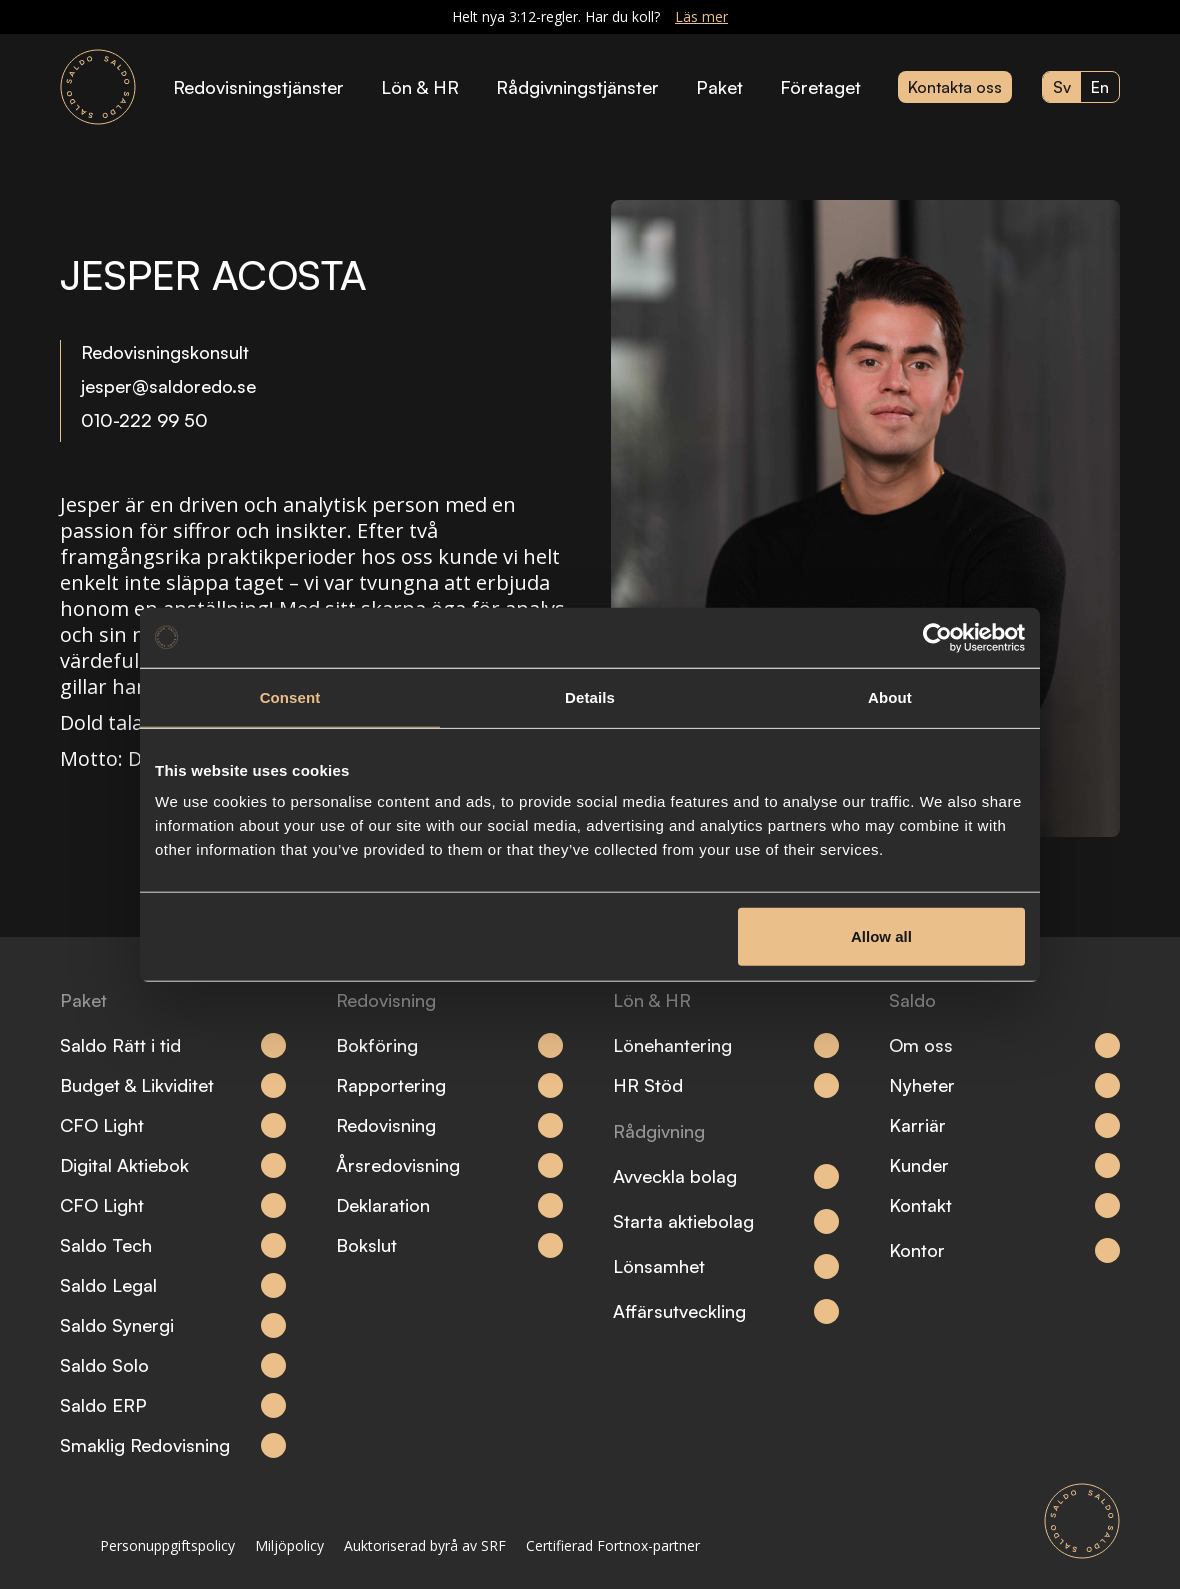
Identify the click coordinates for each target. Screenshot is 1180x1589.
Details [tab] (590, 696)
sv (1062, 87)
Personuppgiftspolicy (167, 1545)
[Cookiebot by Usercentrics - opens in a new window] (937, 637)
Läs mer (701, 16)
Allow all (881, 936)
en (1100, 87)
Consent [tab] (290, 696)
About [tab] (890, 696)
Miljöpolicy (289, 1545)
